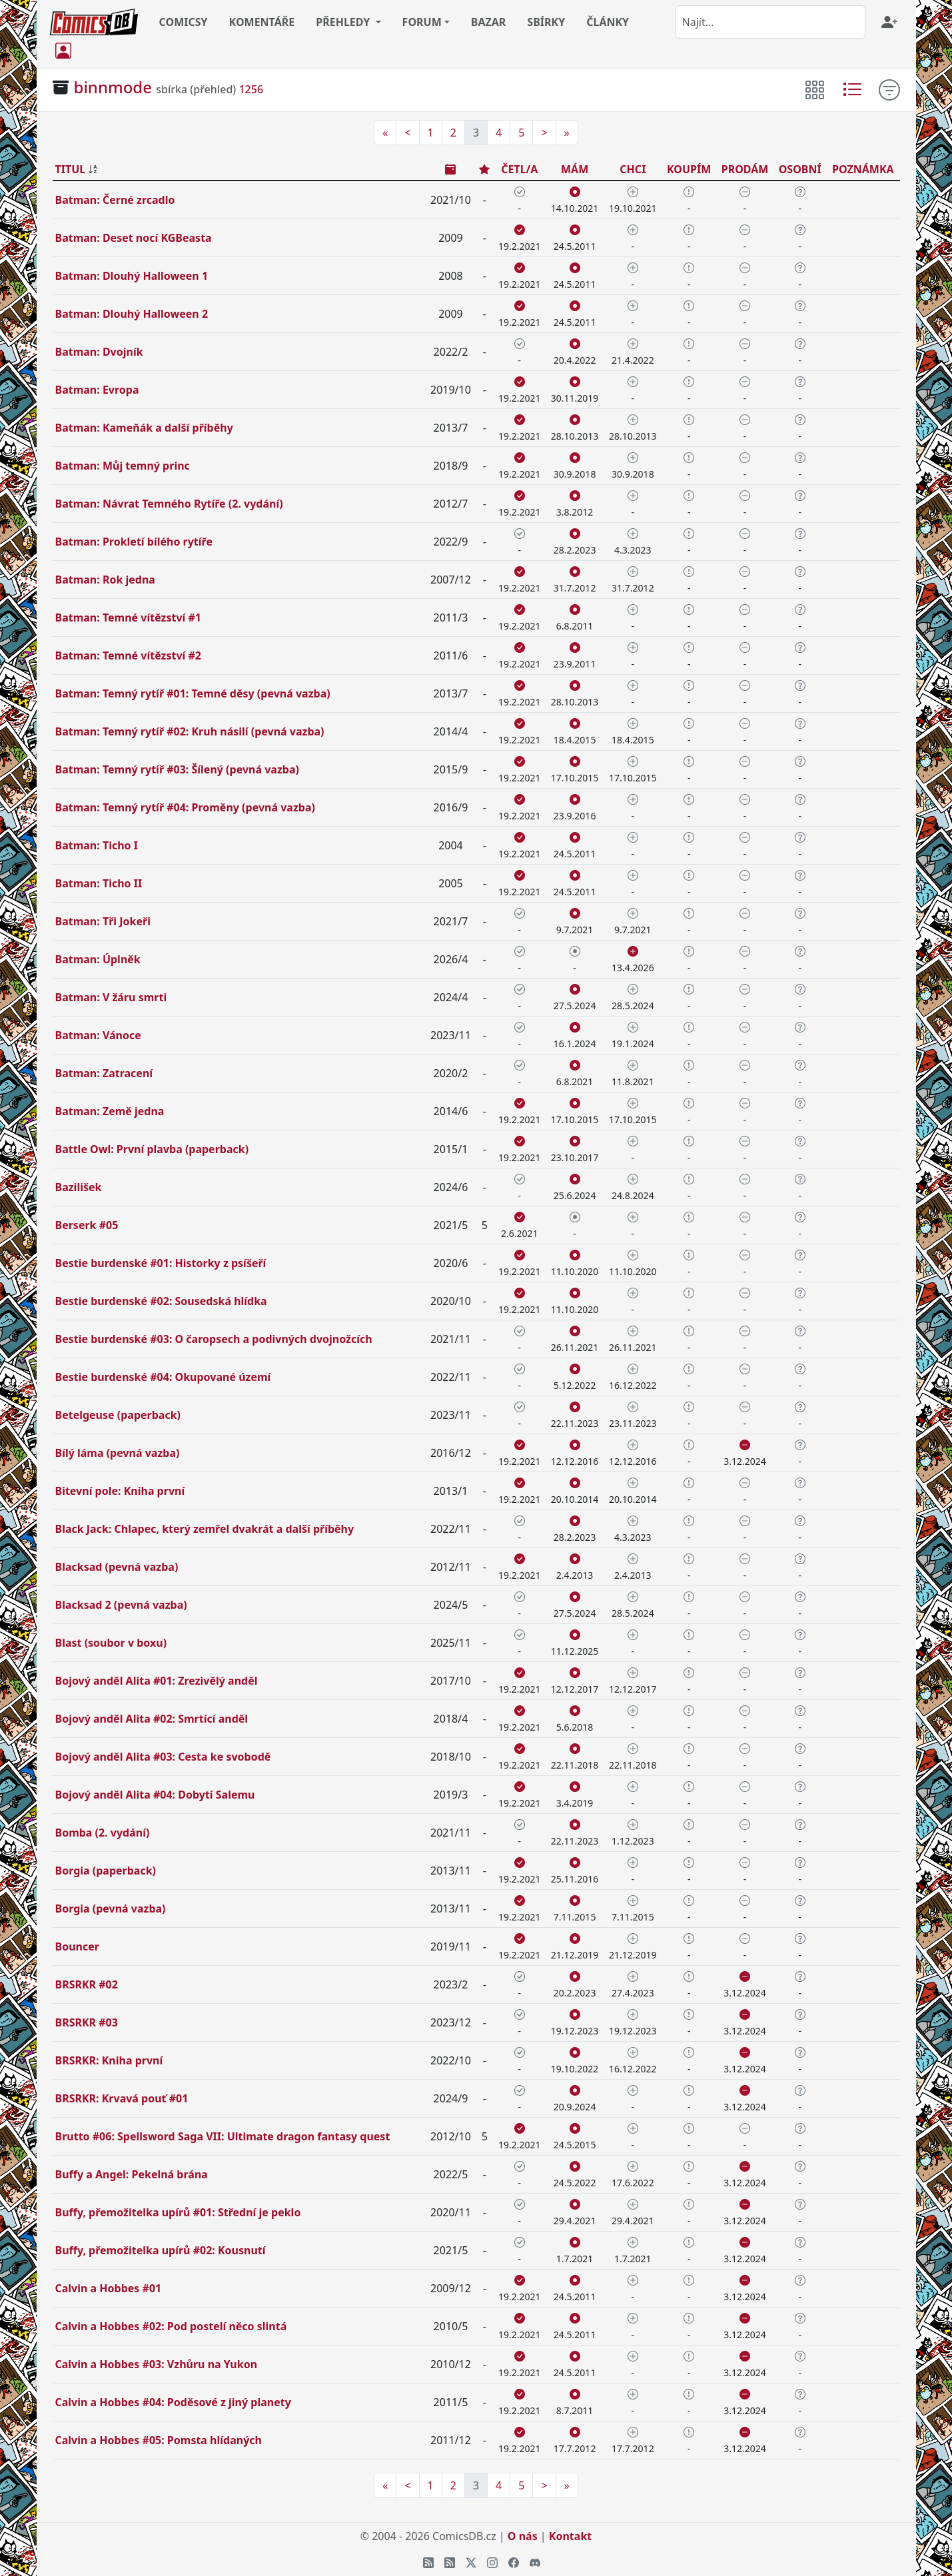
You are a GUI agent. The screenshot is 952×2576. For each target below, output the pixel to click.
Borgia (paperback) (106, 1870)
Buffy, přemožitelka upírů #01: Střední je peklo (178, 2212)
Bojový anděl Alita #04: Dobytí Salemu (155, 1794)
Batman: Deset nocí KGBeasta (133, 237)
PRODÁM (745, 169)
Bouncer (77, 1946)
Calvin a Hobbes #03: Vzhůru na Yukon (156, 2364)
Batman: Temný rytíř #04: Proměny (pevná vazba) (185, 807)
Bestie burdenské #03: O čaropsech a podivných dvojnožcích (213, 1339)
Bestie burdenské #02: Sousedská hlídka (161, 1301)
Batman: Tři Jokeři (103, 921)
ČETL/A (519, 169)
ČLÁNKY (607, 22)
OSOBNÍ (800, 169)
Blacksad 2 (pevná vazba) (121, 1604)
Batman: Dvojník (99, 351)
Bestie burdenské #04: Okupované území (163, 1377)
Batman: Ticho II (99, 883)
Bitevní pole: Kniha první (120, 1491)
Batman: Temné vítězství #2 (128, 655)
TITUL (70, 169)
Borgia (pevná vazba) (110, 1908)
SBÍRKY (546, 22)
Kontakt (570, 2536)
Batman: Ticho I (96, 845)
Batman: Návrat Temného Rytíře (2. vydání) (169, 503)
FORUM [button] (422, 22)
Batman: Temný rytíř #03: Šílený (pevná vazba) (177, 769)
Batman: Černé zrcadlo (115, 200)
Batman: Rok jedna (105, 579)
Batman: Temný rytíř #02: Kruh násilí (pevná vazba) (189, 731)
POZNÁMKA (863, 169)
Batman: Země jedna (110, 1111)
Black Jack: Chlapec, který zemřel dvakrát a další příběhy (204, 1528)
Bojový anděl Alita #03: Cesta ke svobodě (163, 1756)
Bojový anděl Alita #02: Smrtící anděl (151, 1718)
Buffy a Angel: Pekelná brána (131, 2174)
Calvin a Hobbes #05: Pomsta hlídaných (158, 2440)
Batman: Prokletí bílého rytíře (134, 541)
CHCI (633, 169)
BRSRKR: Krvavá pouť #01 (122, 2098)
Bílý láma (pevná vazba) (117, 1453)
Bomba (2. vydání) (102, 1832)
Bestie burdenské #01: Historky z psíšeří (160, 1263)
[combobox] (770, 22)
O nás (523, 2536)
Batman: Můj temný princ (122, 465)
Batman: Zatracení (104, 1073)
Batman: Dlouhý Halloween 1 (132, 275)
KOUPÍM (689, 169)
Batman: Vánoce (98, 1035)
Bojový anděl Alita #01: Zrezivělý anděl (156, 1680)
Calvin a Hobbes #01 (108, 2288)
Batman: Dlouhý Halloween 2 (132, 313)
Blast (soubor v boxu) (111, 1642)
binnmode (113, 87)
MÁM (574, 169)
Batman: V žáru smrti (111, 997)
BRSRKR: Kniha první (109, 2060)
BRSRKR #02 (86, 1984)
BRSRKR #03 (86, 2022)
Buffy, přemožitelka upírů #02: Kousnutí (160, 2250)
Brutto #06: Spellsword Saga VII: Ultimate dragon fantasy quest (222, 2136)
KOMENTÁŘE (262, 22)
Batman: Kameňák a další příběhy (144, 427)
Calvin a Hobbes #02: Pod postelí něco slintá (171, 2326)
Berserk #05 (87, 1225)
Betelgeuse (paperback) (118, 1415)
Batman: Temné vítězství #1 (128, 617)
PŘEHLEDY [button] (344, 22)
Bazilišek (78, 1187)
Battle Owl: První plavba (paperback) (152, 1149)
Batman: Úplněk (98, 959)
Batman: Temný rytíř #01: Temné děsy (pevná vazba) (192, 693)
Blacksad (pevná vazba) (117, 1566)
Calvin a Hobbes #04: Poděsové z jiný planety (173, 2402)
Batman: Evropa (97, 389)
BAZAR (488, 22)
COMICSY (183, 22)
